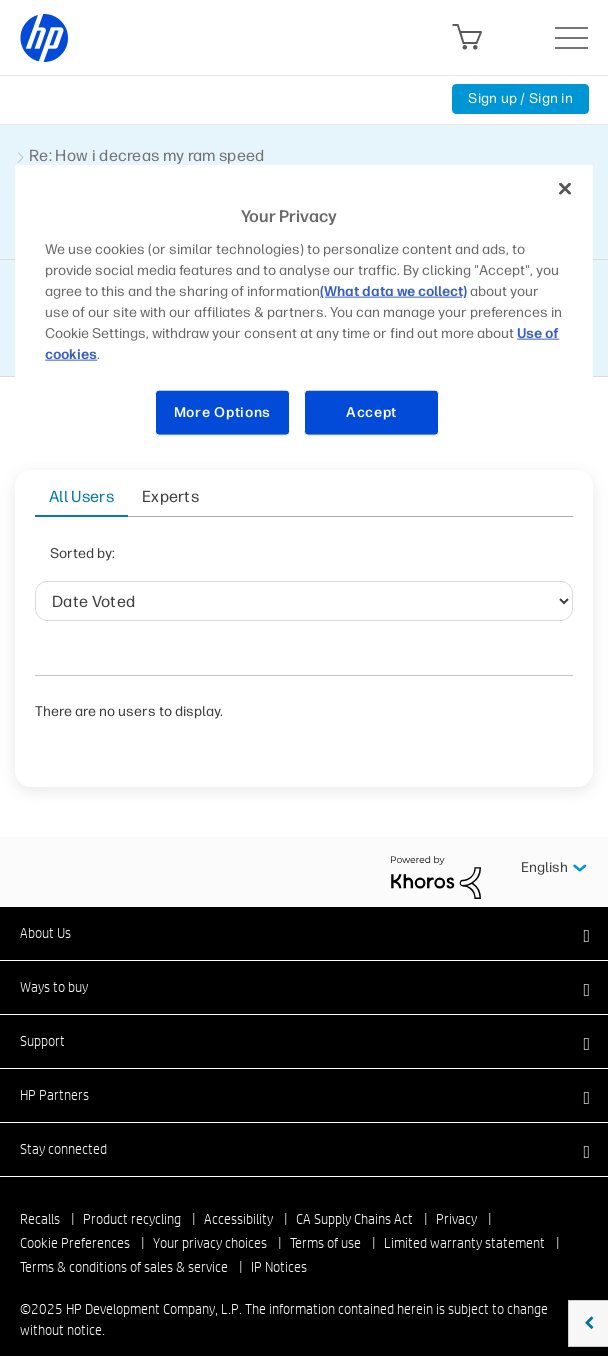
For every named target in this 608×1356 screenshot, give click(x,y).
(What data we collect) (393, 291)
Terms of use (325, 1218)
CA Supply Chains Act (354, 1194)
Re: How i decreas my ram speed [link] (147, 155)
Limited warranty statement (464, 1218)
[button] (304, 908)
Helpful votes (418, 559)
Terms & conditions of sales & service (124, 1242)
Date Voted (197, 559)
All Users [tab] (81, 496)
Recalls (40, 1194)
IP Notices (279, 1242)
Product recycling (132, 1194)
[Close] (565, 189)
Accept (371, 412)
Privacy (456, 1194)
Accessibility (238, 1194)
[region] (304, 312)
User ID (293, 559)
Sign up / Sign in (520, 98)
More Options (222, 412)
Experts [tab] (170, 496)
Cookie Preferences (75, 1218)
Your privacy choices (210, 1218)
